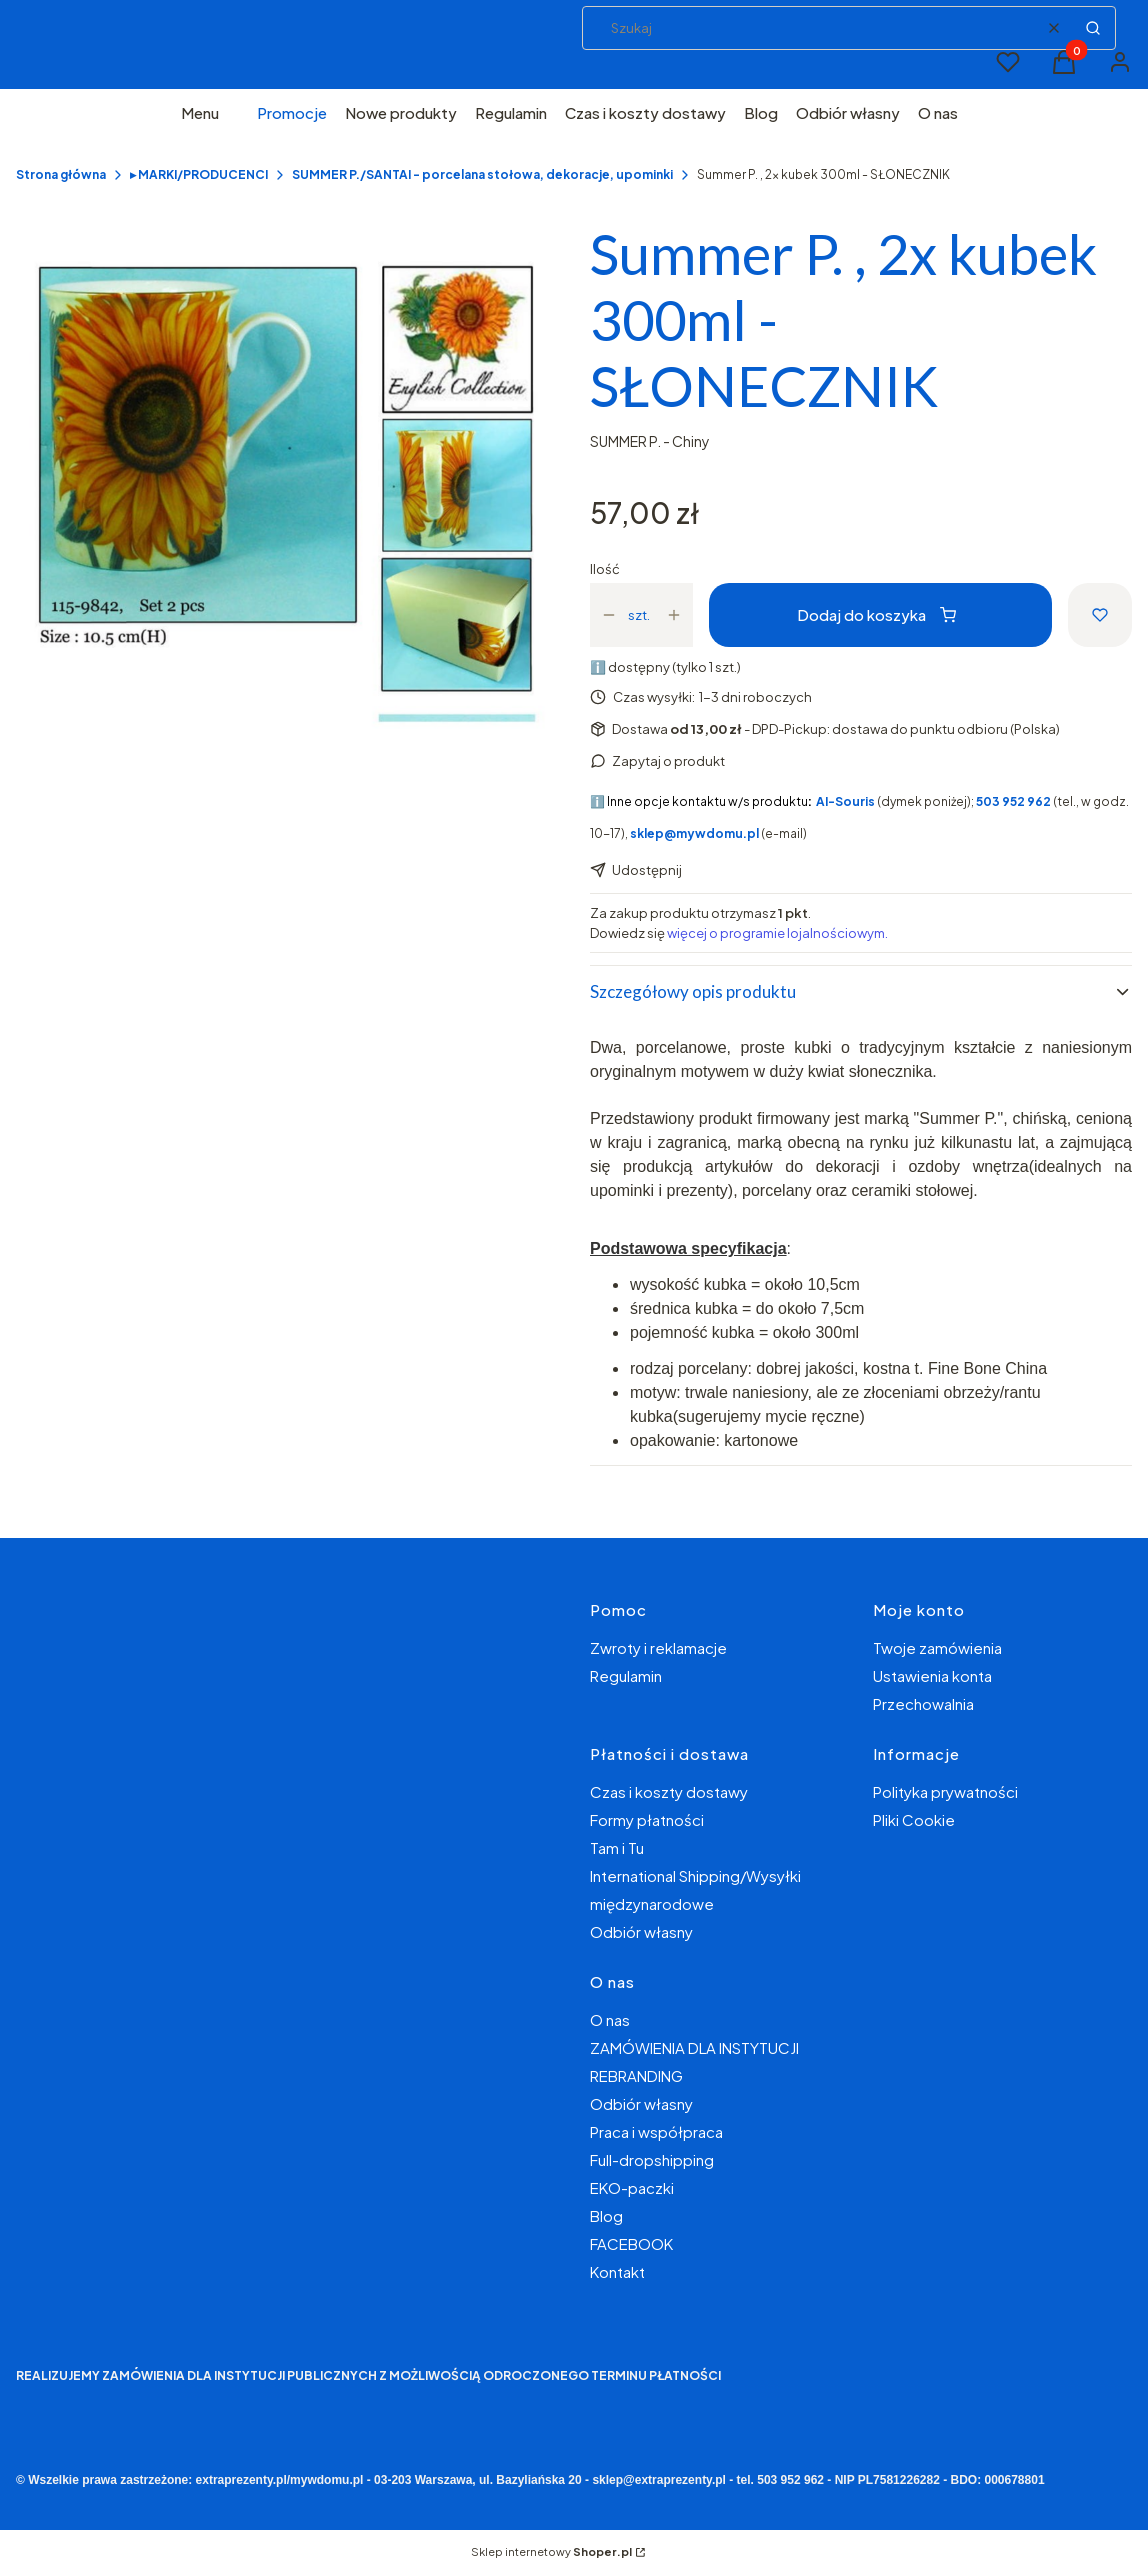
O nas (610, 2019)
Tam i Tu (617, 1847)
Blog (606, 2215)
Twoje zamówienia (937, 1647)
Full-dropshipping (652, 2159)
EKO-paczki (632, 2187)
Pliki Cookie (914, 1819)
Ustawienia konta (932, 1675)
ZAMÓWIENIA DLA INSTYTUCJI (694, 2047)
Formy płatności (647, 1819)
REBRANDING (636, 2075)
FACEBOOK (631, 2243)
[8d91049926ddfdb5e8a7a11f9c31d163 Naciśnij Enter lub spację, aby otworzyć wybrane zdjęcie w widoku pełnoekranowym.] (287, 492)
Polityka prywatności (945, 1791)
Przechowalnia (923, 1703)
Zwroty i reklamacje (658, 1647)
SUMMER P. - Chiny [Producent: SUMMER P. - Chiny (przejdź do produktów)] (650, 441)
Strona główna (61, 174)
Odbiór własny (641, 1931)
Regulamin (626, 1675)
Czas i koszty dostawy (669, 1791)
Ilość (605, 569)
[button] (1093, 28)
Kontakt (617, 2271)
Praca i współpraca (656, 2131)
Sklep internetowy (551, 2551)
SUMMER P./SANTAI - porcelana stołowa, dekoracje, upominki (482, 174)
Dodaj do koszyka (876, 614)
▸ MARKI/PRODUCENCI (199, 174)
